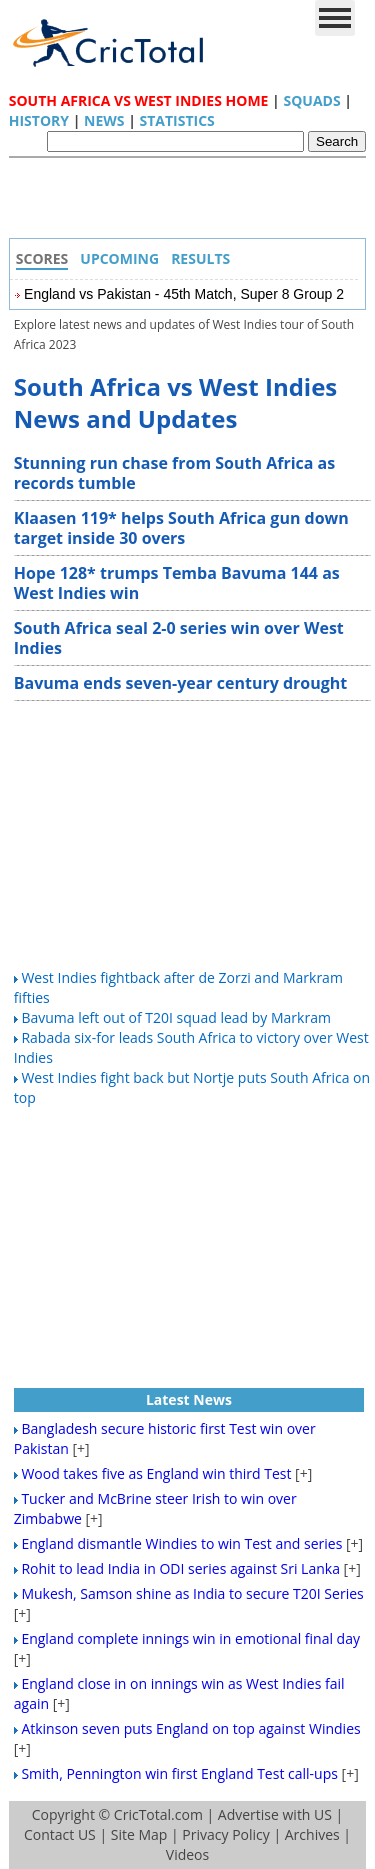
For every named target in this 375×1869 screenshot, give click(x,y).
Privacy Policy (225, 1834)
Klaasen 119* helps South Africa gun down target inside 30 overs (181, 528)
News (104, 120)
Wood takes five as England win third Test (156, 1473)
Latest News (189, 1399)
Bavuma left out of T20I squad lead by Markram (176, 1017)
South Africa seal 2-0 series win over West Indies (179, 638)
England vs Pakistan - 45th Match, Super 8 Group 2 (184, 294)
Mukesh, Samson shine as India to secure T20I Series (192, 1593)
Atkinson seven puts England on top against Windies (190, 1728)
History (39, 120)
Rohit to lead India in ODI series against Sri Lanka (180, 1568)
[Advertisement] (193, 203)
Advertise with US (275, 1814)
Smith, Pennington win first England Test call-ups (179, 1773)
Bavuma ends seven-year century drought (181, 683)
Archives (312, 1834)
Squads (311, 100)
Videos (187, 1854)
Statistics (176, 120)
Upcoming (119, 258)
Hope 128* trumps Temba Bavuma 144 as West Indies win (177, 583)
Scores (42, 258)
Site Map (139, 1834)
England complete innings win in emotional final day (190, 1638)
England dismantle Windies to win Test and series (181, 1543)
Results (200, 258)
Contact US (60, 1834)
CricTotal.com (158, 1814)
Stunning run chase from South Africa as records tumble (174, 473)
